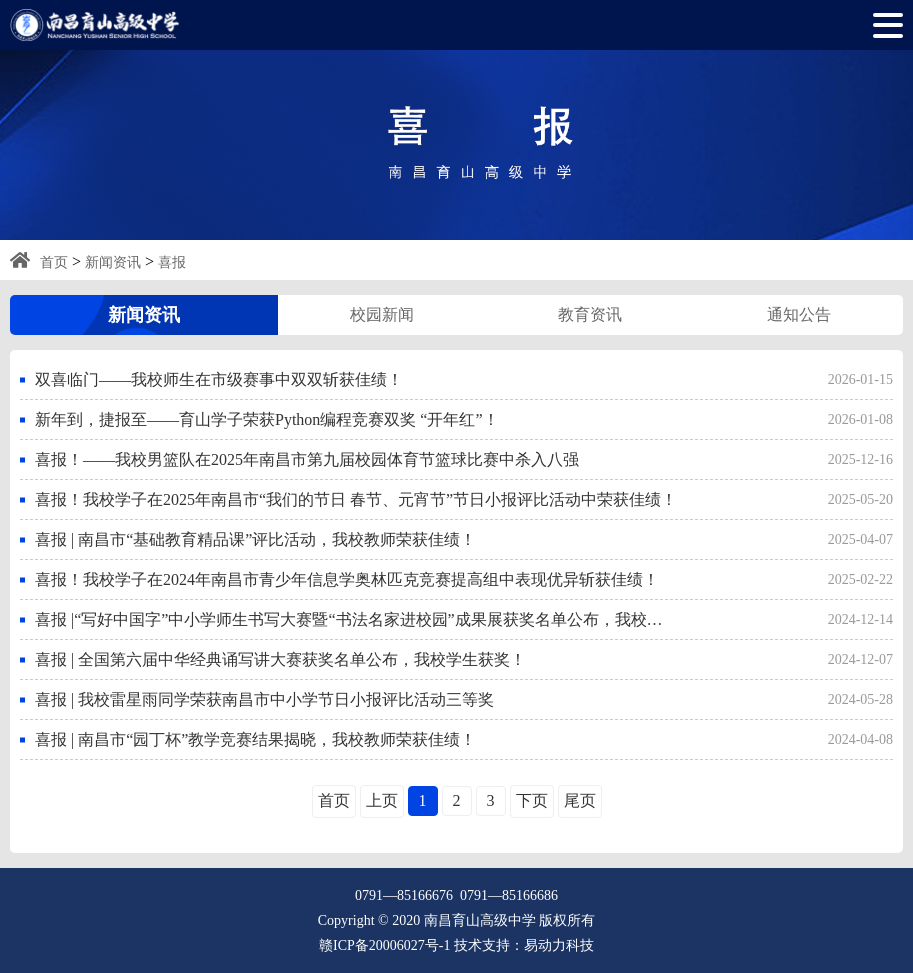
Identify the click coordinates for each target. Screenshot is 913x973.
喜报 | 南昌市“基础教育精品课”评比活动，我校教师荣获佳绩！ (255, 539)
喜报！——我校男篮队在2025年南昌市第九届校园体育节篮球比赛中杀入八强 (307, 459)
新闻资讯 (113, 262)
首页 (54, 262)
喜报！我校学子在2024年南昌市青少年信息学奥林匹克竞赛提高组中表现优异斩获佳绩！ (347, 579)
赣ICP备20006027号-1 (384, 945)
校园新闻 (382, 314)
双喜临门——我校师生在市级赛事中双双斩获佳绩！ (219, 379)
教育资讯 (590, 314)
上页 (382, 800)
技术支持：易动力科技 (524, 945)
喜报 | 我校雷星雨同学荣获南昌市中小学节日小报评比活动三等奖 (264, 699)
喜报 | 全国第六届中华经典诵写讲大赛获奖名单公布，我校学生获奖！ (280, 659)
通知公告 (799, 314)
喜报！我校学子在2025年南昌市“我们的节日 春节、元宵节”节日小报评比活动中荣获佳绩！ (356, 499)
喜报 (172, 262)
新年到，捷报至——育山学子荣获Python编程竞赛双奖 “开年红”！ (267, 419)
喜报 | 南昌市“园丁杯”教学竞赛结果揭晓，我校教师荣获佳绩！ (255, 739)
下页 (532, 800)
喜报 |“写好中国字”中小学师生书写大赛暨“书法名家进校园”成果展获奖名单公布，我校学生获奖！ (357, 619)
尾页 (580, 800)
